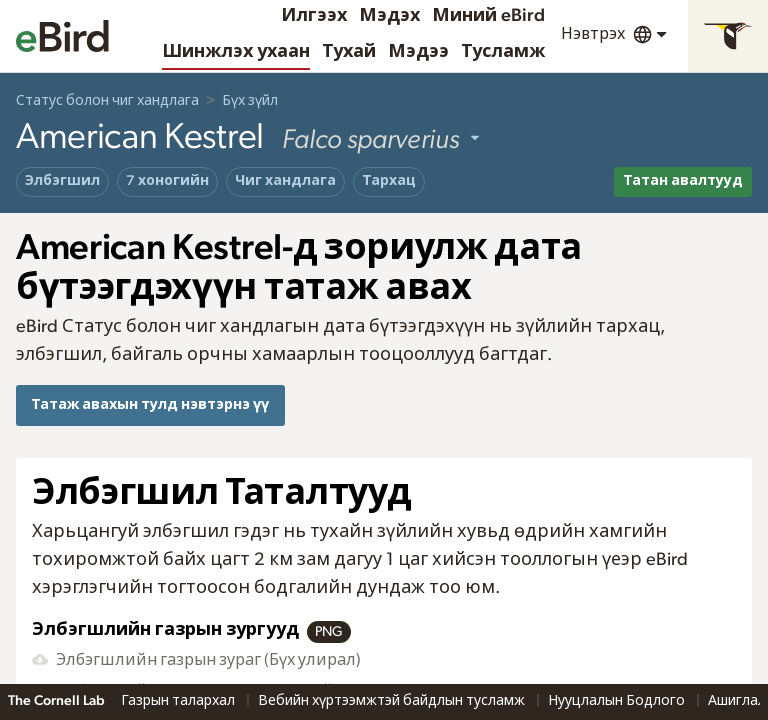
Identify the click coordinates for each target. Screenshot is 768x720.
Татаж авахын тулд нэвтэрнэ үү (150, 404)
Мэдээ (418, 52)
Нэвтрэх (593, 34)
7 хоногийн (167, 181)
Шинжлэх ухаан (236, 52)
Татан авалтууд (683, 181)
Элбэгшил (62, 181)
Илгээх (314, 16)
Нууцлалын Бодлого (618, 701)
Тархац (389, 181)
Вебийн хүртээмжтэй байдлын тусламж (393, 701)
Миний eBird (488, 16)
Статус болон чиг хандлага (107, 101)
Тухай (349, 52)
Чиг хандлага (285, 181)
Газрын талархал (179, 701)
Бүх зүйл (250, 101)
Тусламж (503, 52)
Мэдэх (389, 16)
